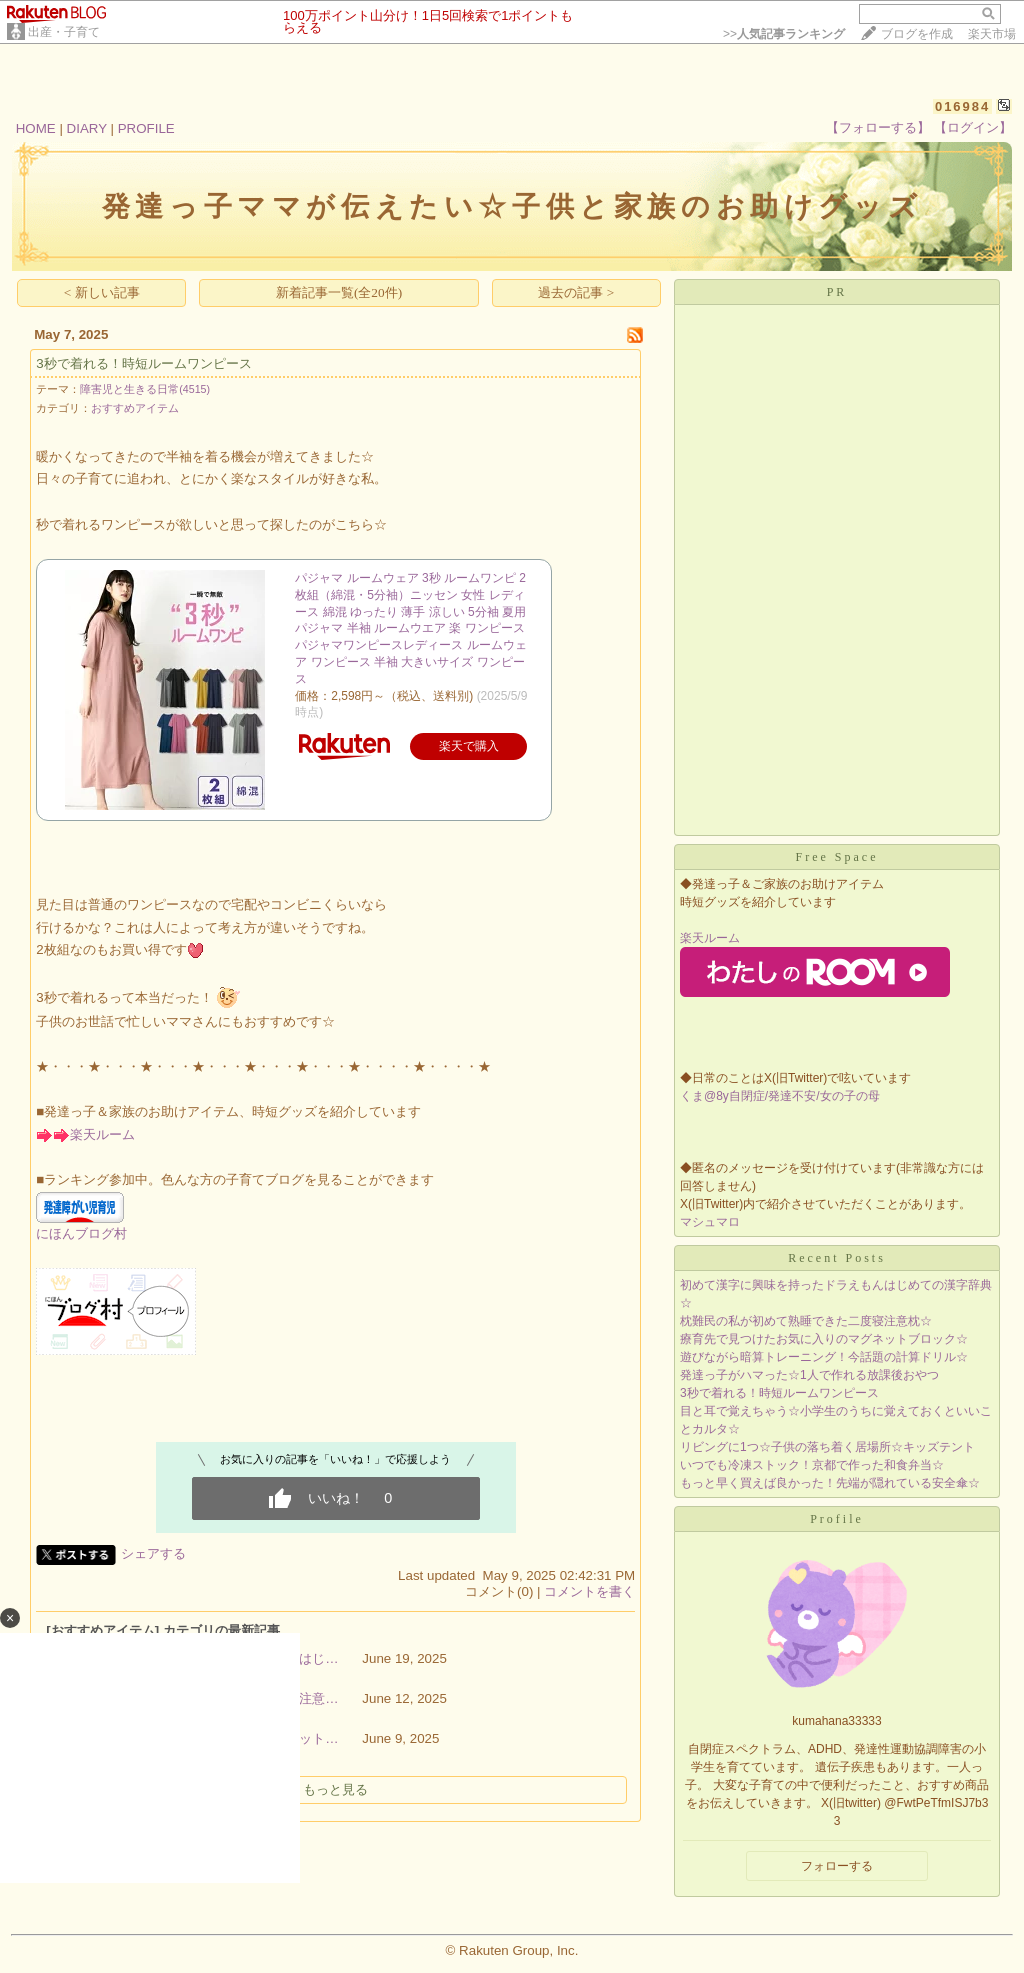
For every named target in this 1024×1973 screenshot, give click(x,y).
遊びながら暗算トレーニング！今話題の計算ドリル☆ (824, 1357)
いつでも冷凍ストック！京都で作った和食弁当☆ (812, 1465)
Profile (837, 1519)
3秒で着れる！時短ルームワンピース (143, 363)
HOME (36, 128)
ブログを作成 (917, 34)
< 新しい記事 (102, 292)
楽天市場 (992, 34)
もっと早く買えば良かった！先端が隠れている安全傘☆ (830, 1483)
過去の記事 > (576, 292)
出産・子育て (64, 32)
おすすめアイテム (135, 408)
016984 (962, 106)
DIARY (87, 128)
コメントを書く (589, 1591)
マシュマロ (710, 1222)
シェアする (153, 1553)
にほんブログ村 (81, 1233)
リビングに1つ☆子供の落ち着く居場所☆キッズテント (827, 1447)
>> (784, 34)
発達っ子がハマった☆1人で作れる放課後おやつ (809, 1375)
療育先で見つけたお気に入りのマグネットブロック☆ (824, 1339)
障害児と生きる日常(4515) (145, 389)
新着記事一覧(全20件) (339, 292)
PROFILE (146, 128)
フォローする (837, 1866)
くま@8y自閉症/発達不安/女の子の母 (780, 1096)
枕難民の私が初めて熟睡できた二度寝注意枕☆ (806, 1321)
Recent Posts (837, 1258)
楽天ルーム (102, 1134)
